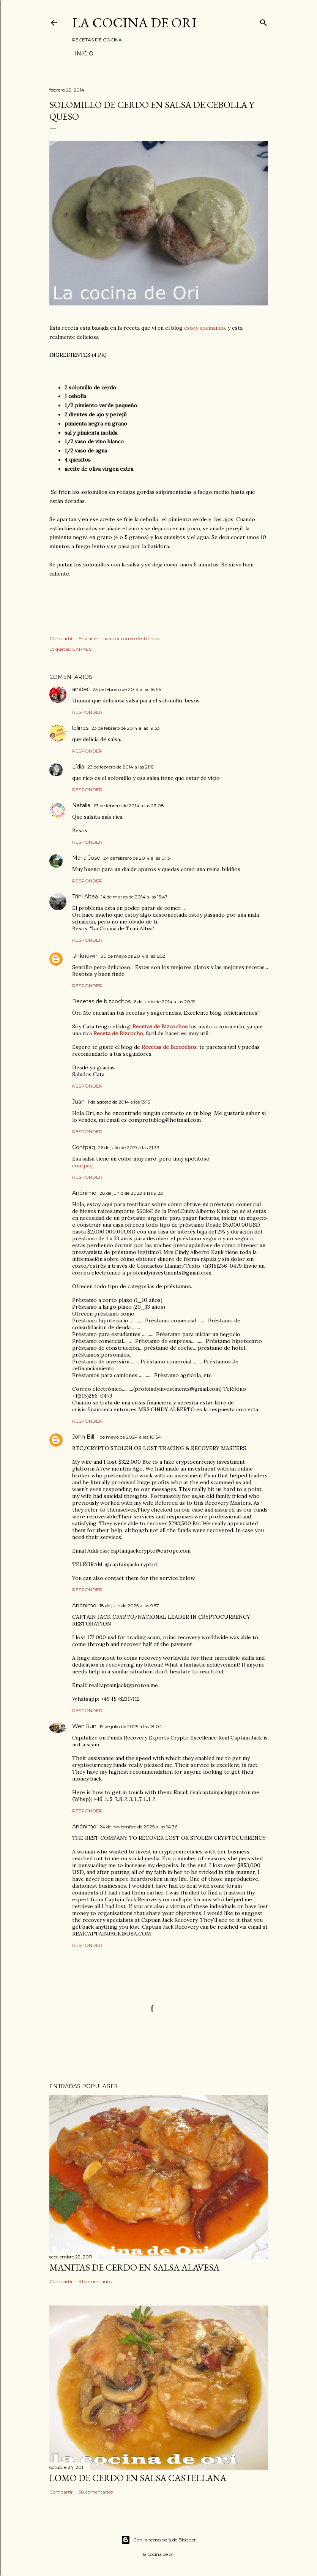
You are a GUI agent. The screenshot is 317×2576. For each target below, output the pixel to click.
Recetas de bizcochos (101, 1001)
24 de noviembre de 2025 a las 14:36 (138, 1827)
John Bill (83, 1436)
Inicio (84, 53)
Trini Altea (85, 896)
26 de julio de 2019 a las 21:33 (128, 1147)
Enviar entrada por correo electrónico (119, 638)
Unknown (85, 955)
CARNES (81, 649)
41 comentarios (95, 2281)
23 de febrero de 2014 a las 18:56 (127, 689)
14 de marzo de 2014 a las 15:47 (134, 897)
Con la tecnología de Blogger (158, 2539)
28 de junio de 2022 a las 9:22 (131, 1193)
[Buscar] (263, 21)
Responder (87, 712)
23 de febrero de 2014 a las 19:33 (125, 728)
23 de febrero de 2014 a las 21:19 (121, 767)
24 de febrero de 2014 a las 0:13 (136, 858)
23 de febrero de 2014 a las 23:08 (128, 805)
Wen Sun (84, 1726)
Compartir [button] (61, 638)
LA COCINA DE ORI (134, 23)
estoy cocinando (204, 327)
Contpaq (83, 1147)
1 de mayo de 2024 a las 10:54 (129, 1437)
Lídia (78, 766)
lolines (80, 727)
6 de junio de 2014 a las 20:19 (165, 1001)
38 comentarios (96, 2492)
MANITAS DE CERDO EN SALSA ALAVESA (134, 2267)
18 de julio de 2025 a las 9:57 (129, 1605)
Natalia (81, 805)
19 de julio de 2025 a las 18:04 (130, 1726)
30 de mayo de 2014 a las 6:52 (133, 956)
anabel (81, 689)
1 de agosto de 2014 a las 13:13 (119, 1102)
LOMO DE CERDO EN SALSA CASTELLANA (137, 2478)
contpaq (82, 1165)
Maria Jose (86, 857)
